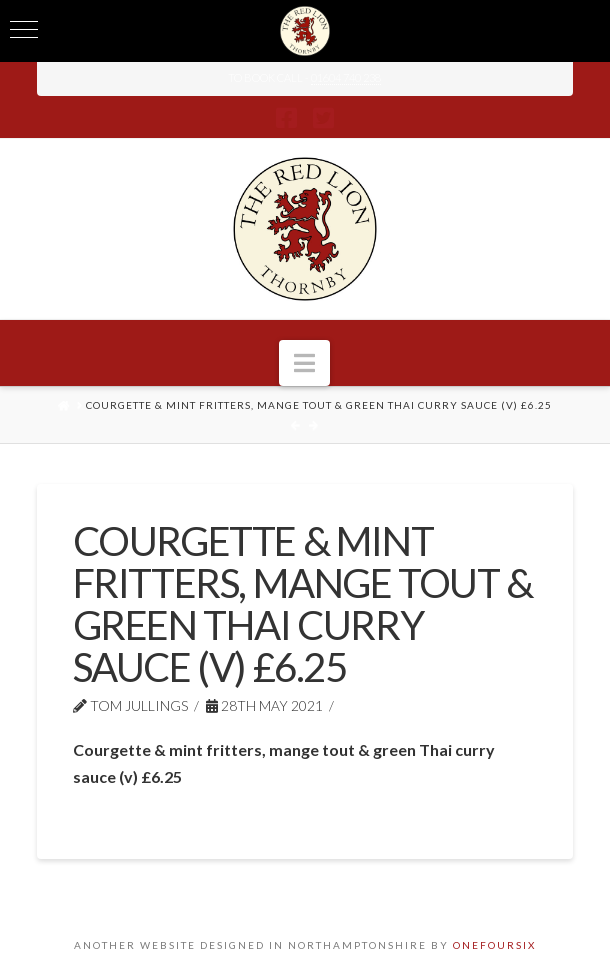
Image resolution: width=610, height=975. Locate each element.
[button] (304, 363)
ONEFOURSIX (494, 945)
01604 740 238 (346, 77)
